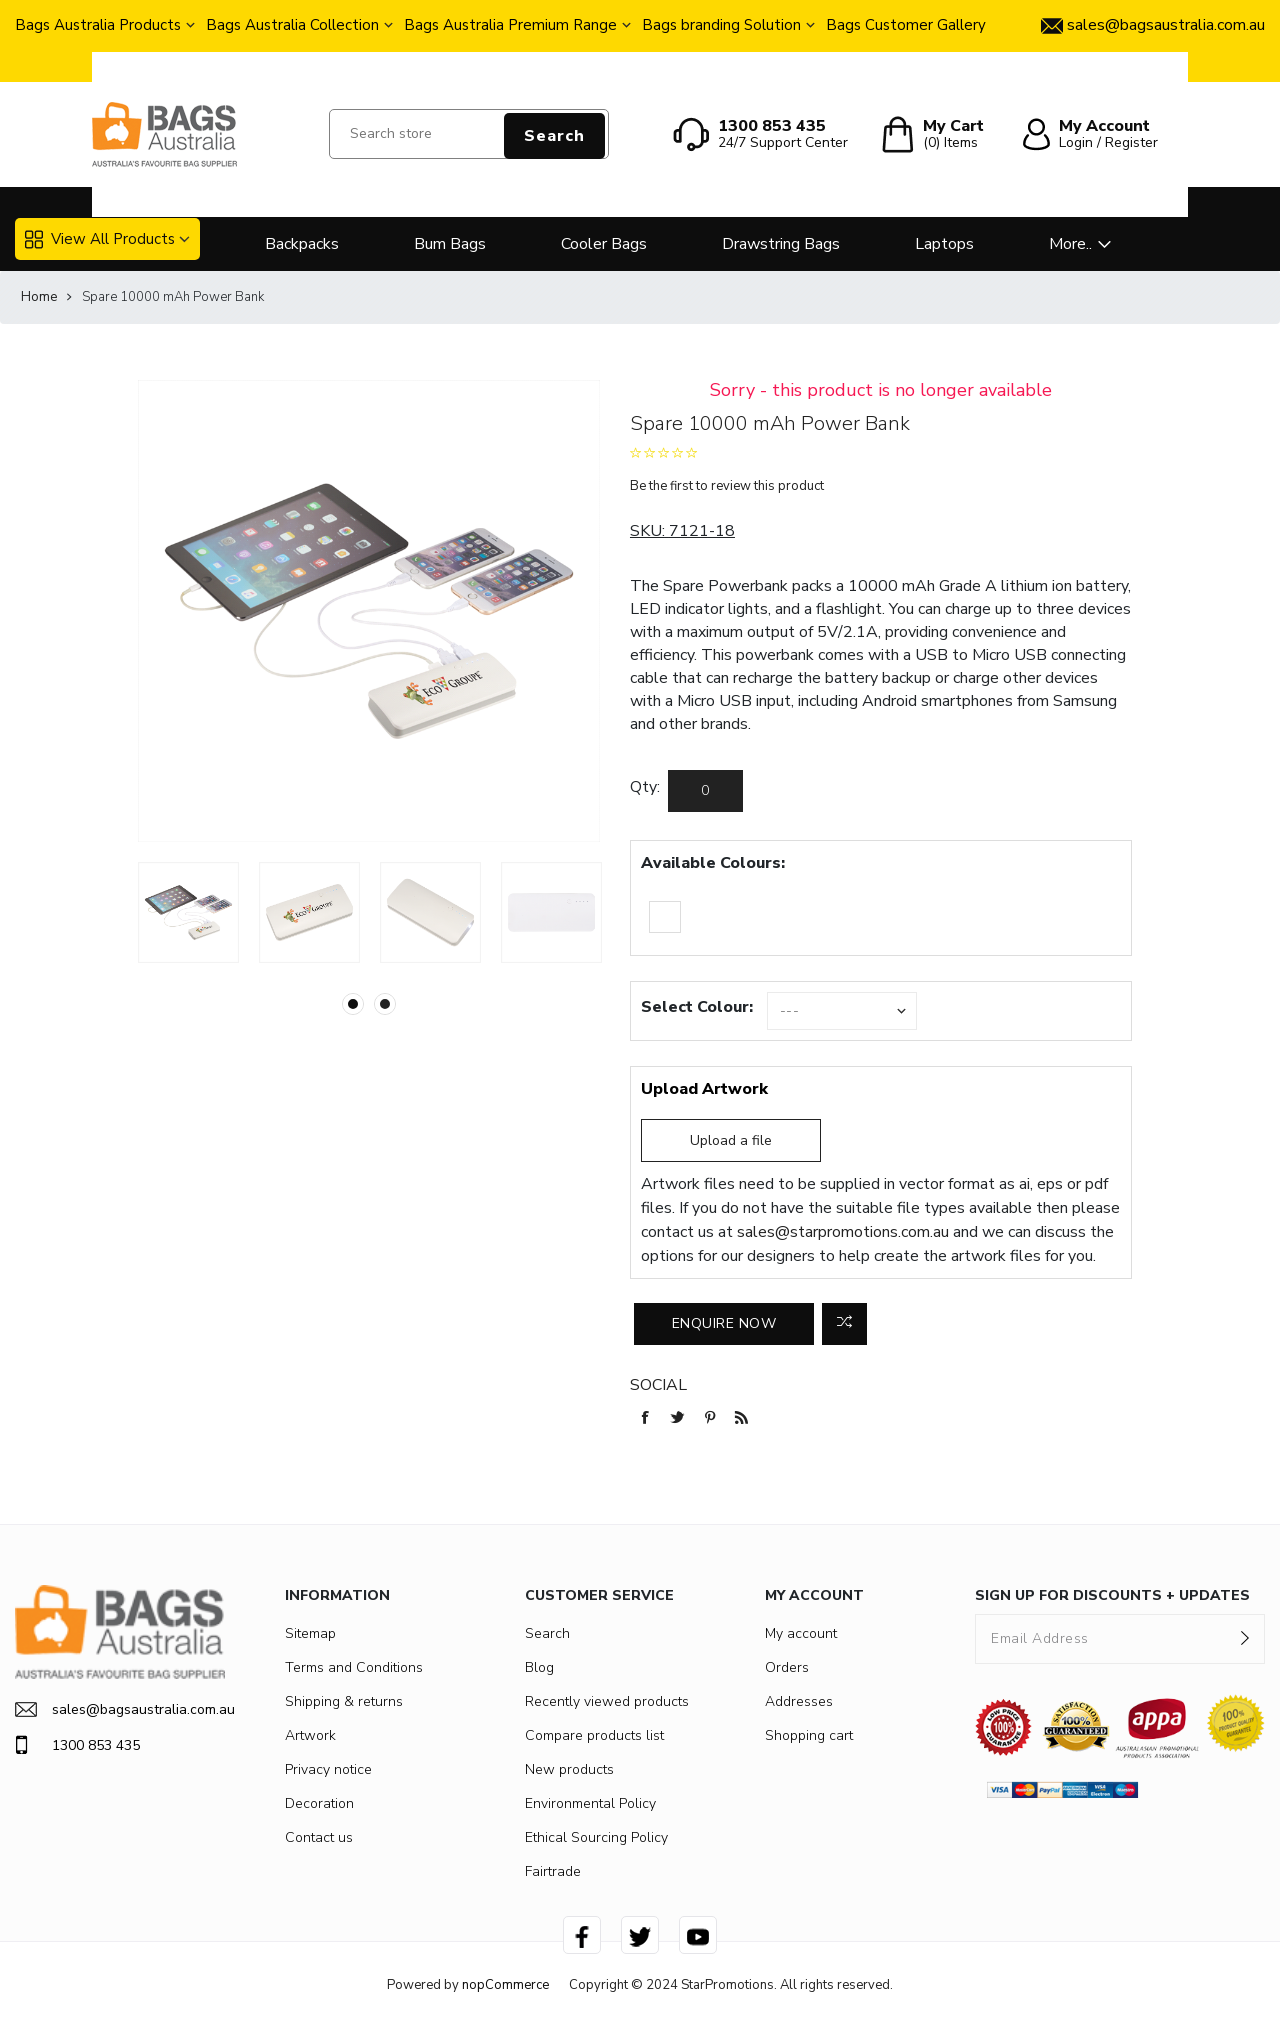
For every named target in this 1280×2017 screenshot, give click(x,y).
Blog (539, 1667)
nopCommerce (505, 1985)
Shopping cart (809, 1735)
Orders (787, 1667)
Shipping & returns (344, 1701)
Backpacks (302, 244)
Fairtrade (553, 1871)
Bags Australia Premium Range (510, 25)
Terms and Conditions (354, 1667)
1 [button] (353, 1004)
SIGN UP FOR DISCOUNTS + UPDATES (1112, 1595)
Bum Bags (450, 244)
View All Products (100, 239)
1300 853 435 (77, 1745)
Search (554, 136)
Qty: (645, 787)
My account (801, 1633)
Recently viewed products (607, 1701)
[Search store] (469, 134)
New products (569, 1769)
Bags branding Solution (721, 25)
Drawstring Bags (781, 244)
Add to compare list (844, 1324)
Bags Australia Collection (292, 25)
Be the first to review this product (727, 486)
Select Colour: (697, 1007)
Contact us (319, 1837)
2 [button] (385, 1004)
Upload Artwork (704, 1089)
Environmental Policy (590, 1803)
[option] (188, 912)
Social (658, 1385)
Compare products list (594, 1735)
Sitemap (310, 1633)
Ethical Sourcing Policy (596, 1837)
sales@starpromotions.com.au (843, 1232)
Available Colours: (713, 863)
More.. (1070, 244)
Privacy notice (328, 1769)
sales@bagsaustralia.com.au (120, 1709)
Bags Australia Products (98, 25)
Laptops (944, 244)
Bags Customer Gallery (906, 25)
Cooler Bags (604, 244)
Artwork (310, 1735)
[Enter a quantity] (705, 791)
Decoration (319, 1803)
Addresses (799, 1701)
